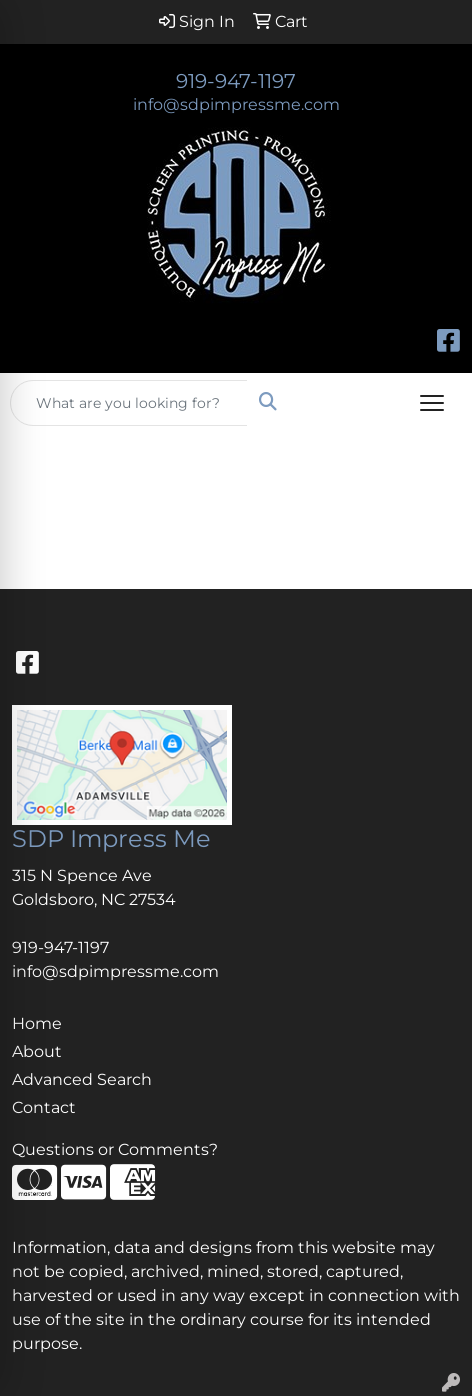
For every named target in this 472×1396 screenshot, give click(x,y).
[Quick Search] (129, 403)
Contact (44, 1107)
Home (37, 1023)
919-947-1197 (236, 81)
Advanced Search (82, 1079)
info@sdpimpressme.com (236, 104)
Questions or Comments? (115, 1149)
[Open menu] (432, 403)
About (37, 1051)
